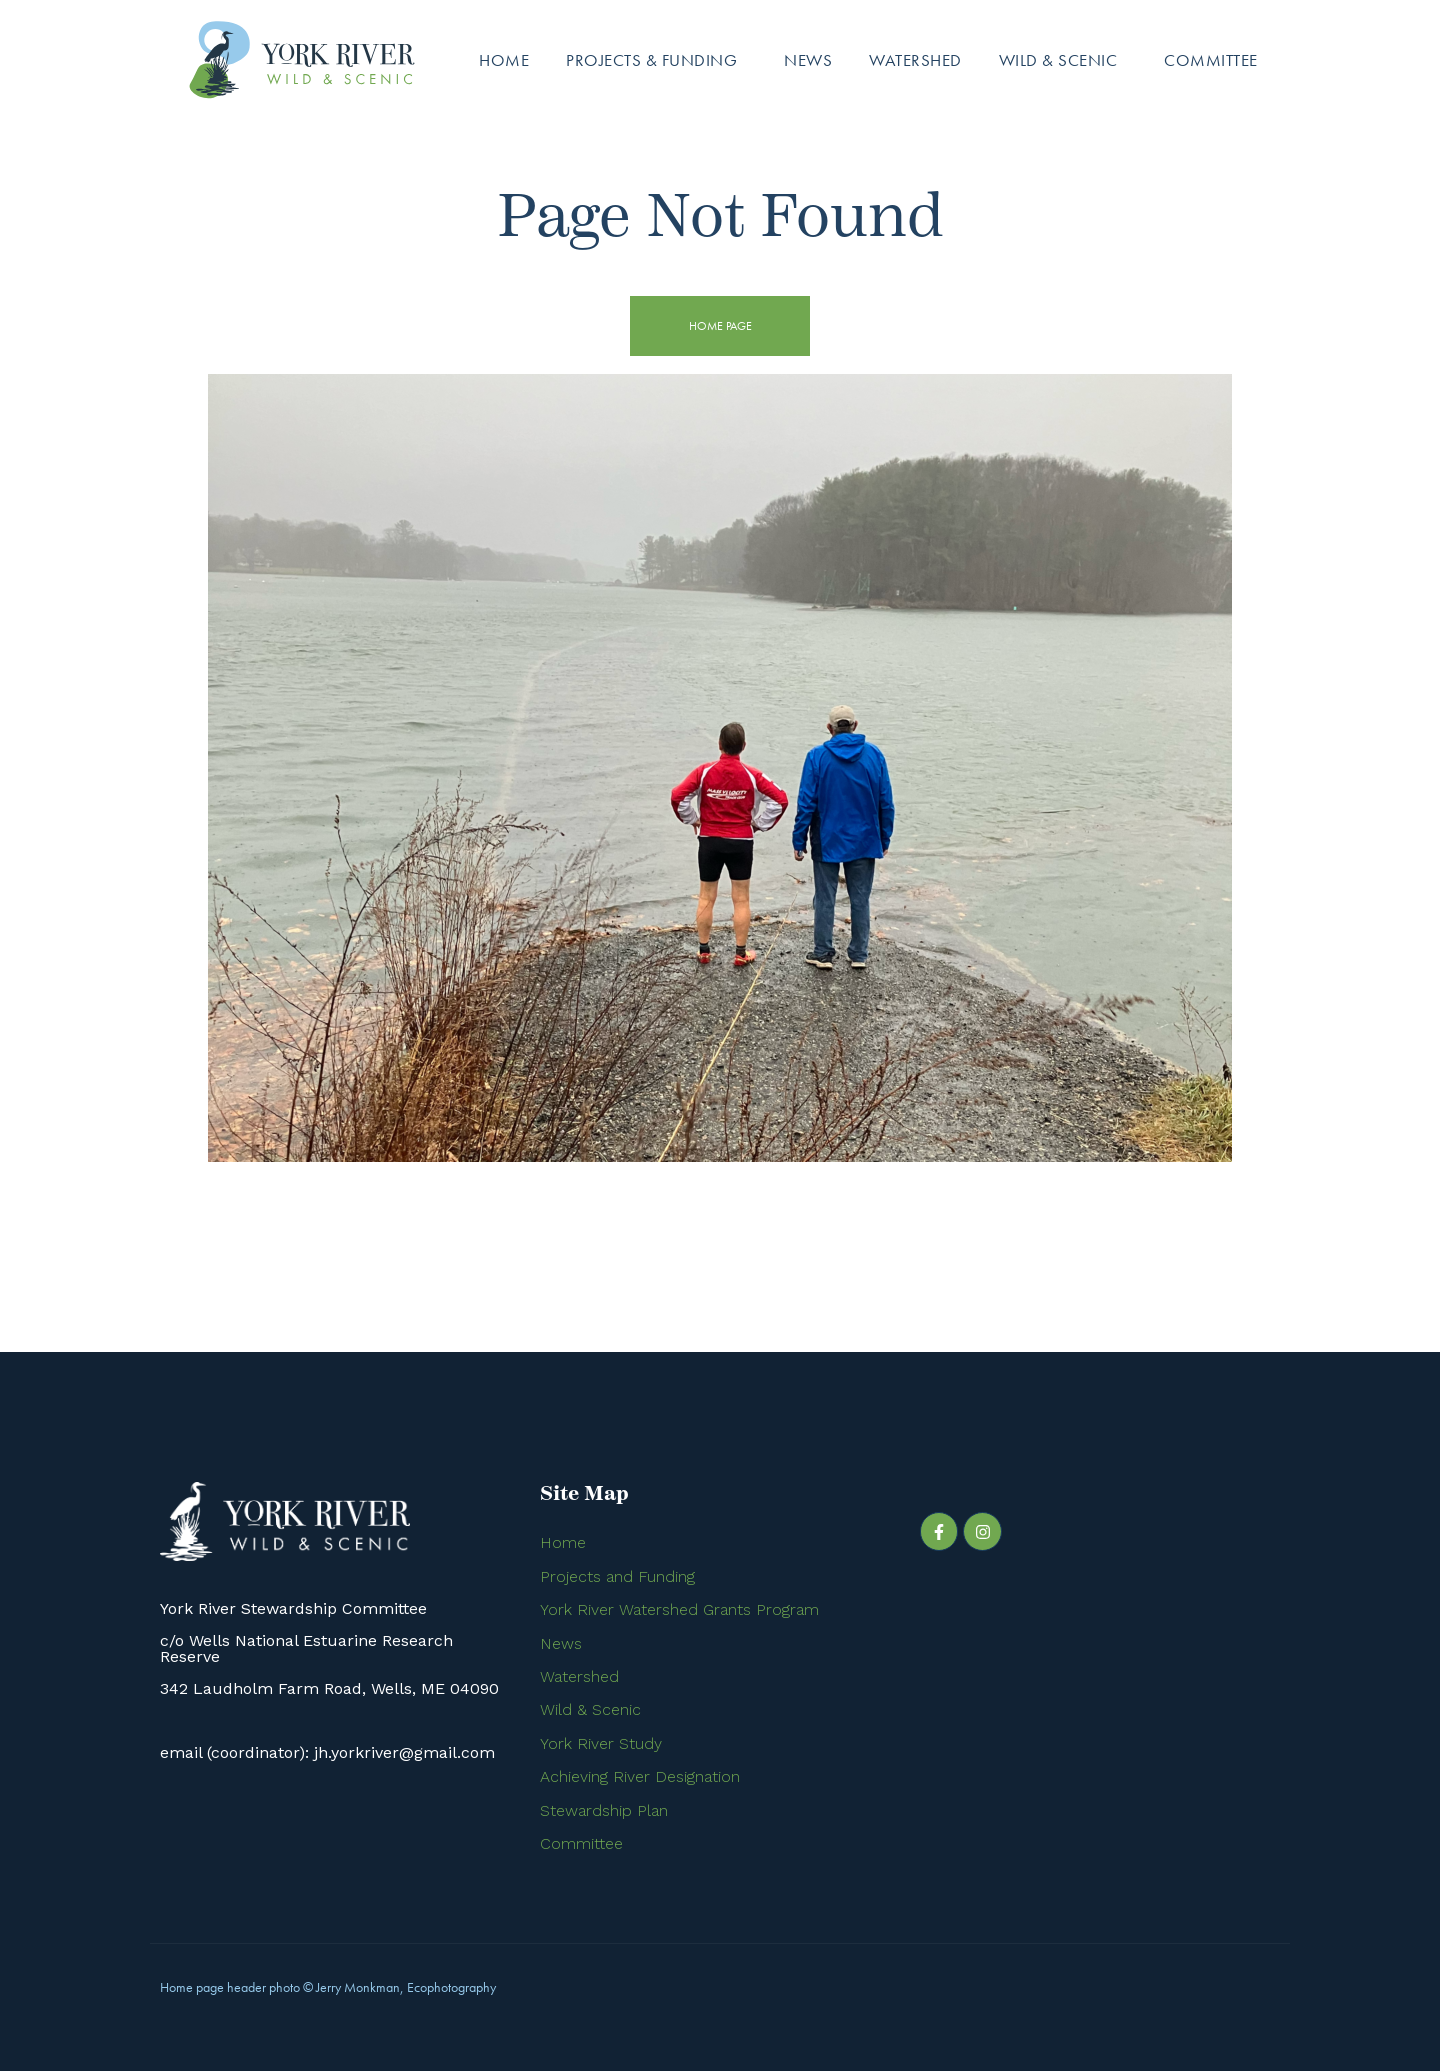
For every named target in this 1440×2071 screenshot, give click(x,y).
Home (504, 60)
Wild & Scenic (1058, 60)
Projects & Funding (651, 60)
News (808, 60)
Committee (1211, 60)
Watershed (915, 60)
